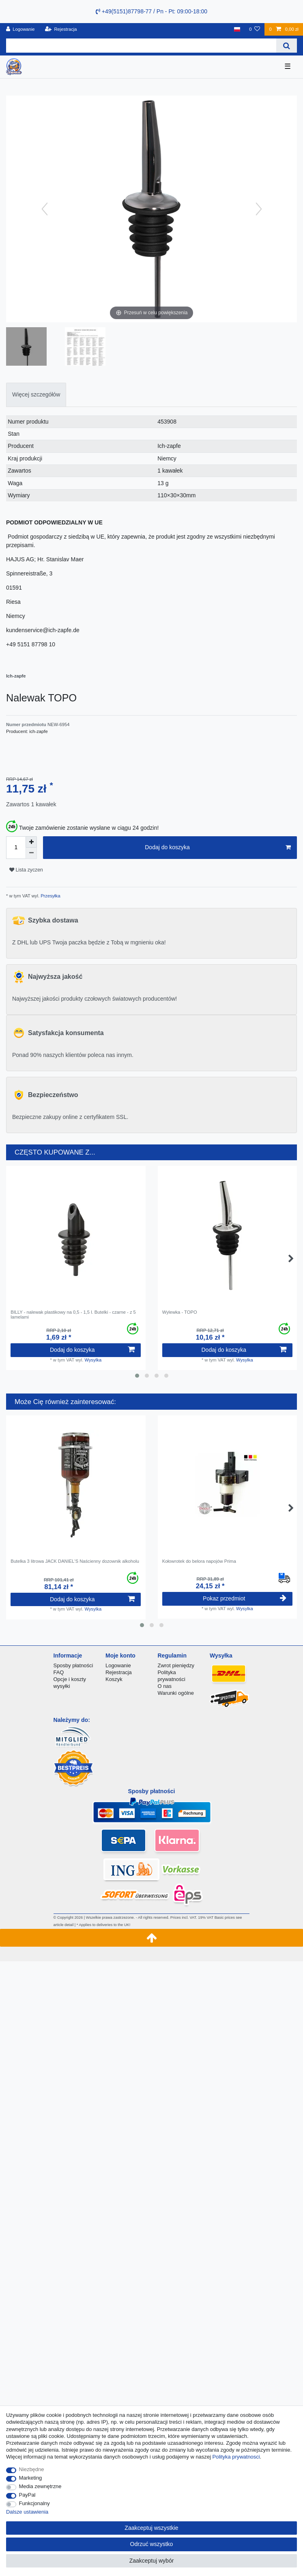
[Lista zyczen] (254, 29)
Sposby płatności (73, 1665)
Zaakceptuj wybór (151, 2560)
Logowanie (118, 1665)
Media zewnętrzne (40, 2486)
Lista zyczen (26, 870)
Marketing (30, 2478)
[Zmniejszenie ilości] (31, 853)
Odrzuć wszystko (151, 2544)
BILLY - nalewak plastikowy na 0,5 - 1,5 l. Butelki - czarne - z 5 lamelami (73, 1314)
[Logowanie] (20, 29)
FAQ (59, 1672)
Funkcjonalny (34, 2503)
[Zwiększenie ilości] (31, 842)
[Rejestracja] (61, 29)
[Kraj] (237, 29)
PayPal (27, 2495)
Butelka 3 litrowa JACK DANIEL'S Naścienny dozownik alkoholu (75, 1561)
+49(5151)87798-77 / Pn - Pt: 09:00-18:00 (151, 11)
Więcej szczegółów (36, 394)
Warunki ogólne (175, 1693)
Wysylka (93, 1359)
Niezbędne (31, 2469)
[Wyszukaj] (286, 45)
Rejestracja (118, 1672)
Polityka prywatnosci (236, 2457)
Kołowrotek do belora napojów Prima (199, 1561)
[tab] (36, 395)
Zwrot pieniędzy (175, 1665)
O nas (164, 1686)
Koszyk (113, 1679)
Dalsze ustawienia (27, 2512)
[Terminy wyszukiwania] (141, 45)
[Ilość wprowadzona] (16, 847)
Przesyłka (49, 895)
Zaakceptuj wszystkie (151, 2528)
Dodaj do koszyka (218, 847)
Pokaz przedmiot (244, 1598)
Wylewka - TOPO (179, 1312)
